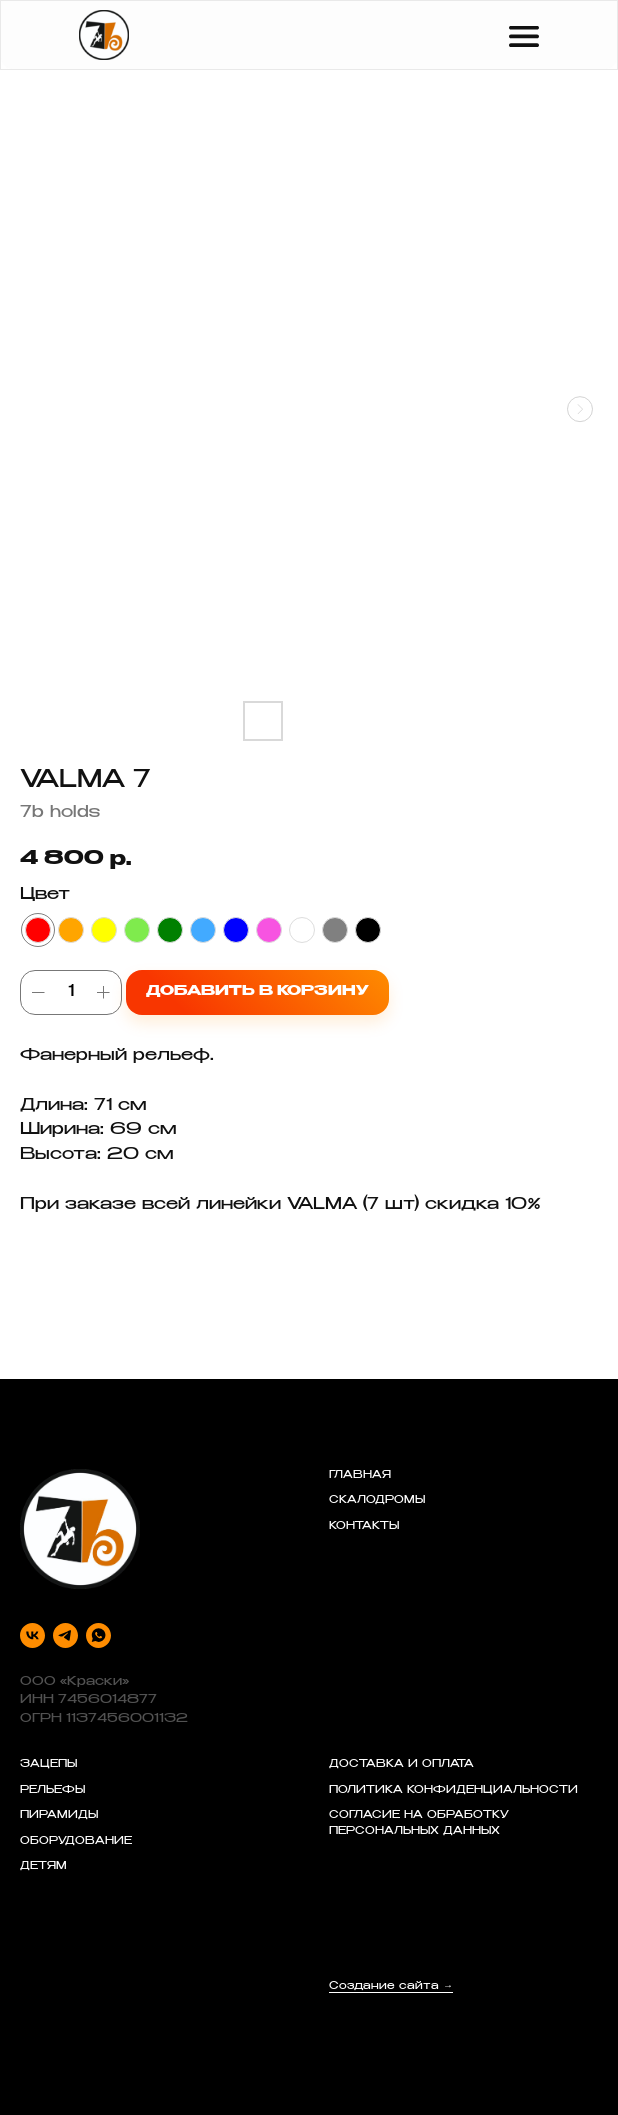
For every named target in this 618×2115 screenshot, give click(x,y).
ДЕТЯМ (43, 1867)
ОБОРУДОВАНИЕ (76, 1842)
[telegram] (65, 1635)
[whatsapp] (98, 1635)
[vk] (32, 1635)
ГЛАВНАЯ (360, 1476)
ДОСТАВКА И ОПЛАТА (401, 1765)
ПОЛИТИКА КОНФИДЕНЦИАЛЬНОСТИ (453, 1791)
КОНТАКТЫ (364, 1527)
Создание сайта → (391, 1987)
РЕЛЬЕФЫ (52, 1791)
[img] (104, 35)
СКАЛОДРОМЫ (377, 1501)
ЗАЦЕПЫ (48, 1765)
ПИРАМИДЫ (59, 1816)
